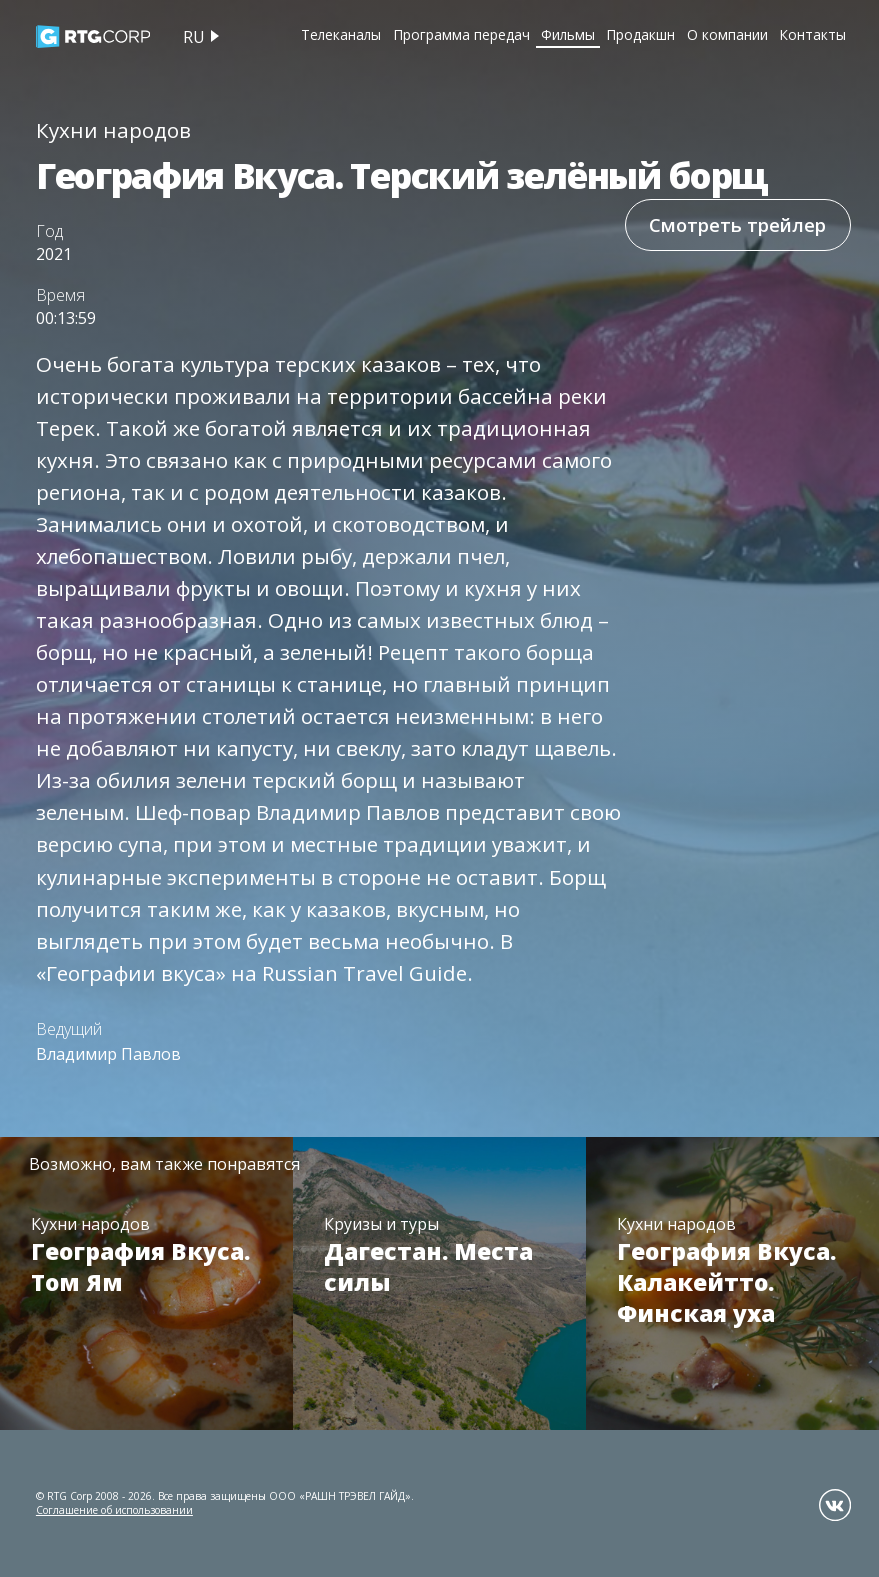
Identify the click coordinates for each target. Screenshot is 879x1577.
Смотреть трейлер (737, 224)
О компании (727, 34)
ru (194, 37)
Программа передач (461, 34)
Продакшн (640, 34)
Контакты (812, 34)
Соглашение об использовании (114, 1510)
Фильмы (568, 34)
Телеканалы (341, 34)
